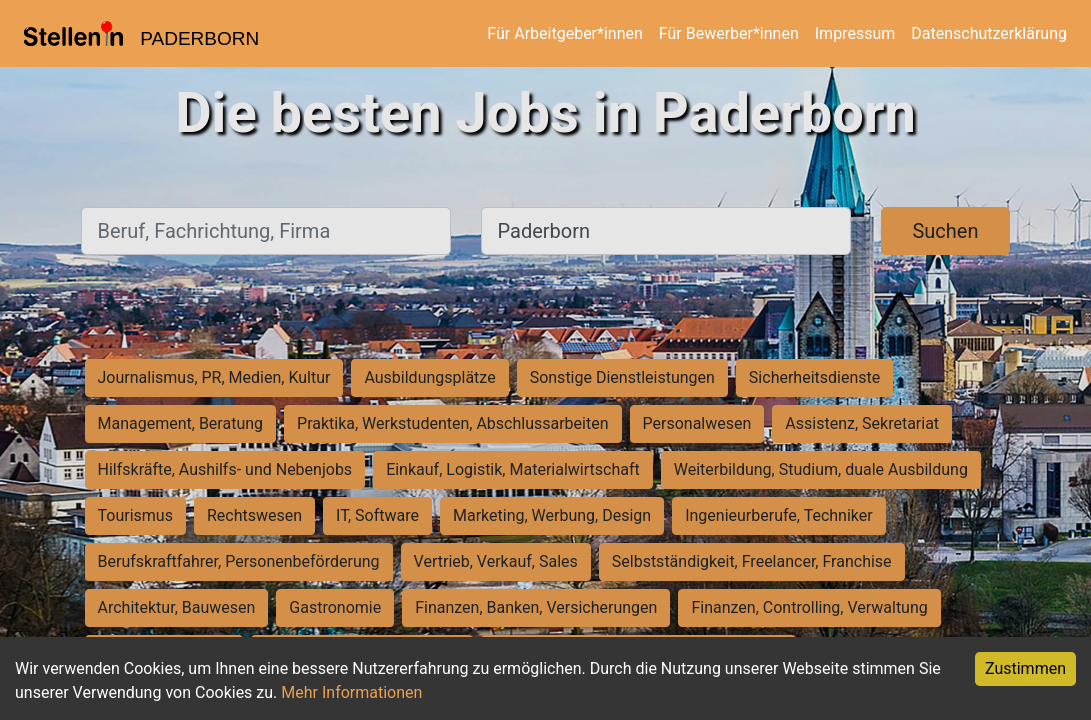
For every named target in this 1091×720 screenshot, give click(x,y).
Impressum (855, 33)
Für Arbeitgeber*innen (564, 33)
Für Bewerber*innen (729, 33)
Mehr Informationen (351, 692)
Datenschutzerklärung (989, 33)
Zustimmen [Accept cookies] (1025, 668)
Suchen (945, 231)
